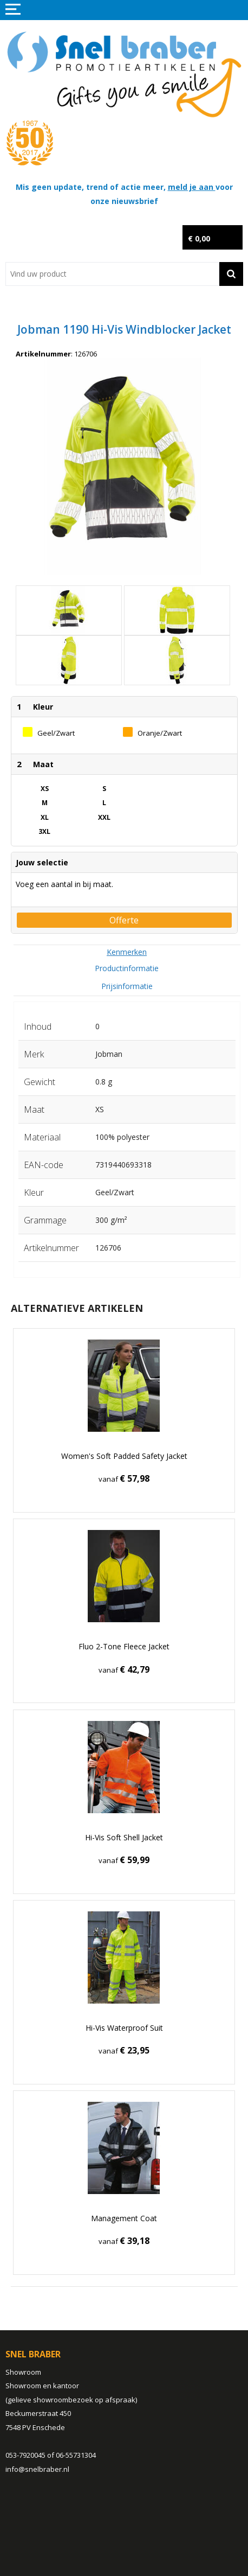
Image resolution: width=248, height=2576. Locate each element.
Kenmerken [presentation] (127, 952)
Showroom (23, 2372)
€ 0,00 (199, 238)
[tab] (127, 952)
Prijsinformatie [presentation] (127, 986)
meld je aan (192, 187)
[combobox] (112, 274)
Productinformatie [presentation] (127, 968)
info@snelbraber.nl (37, 2469)
